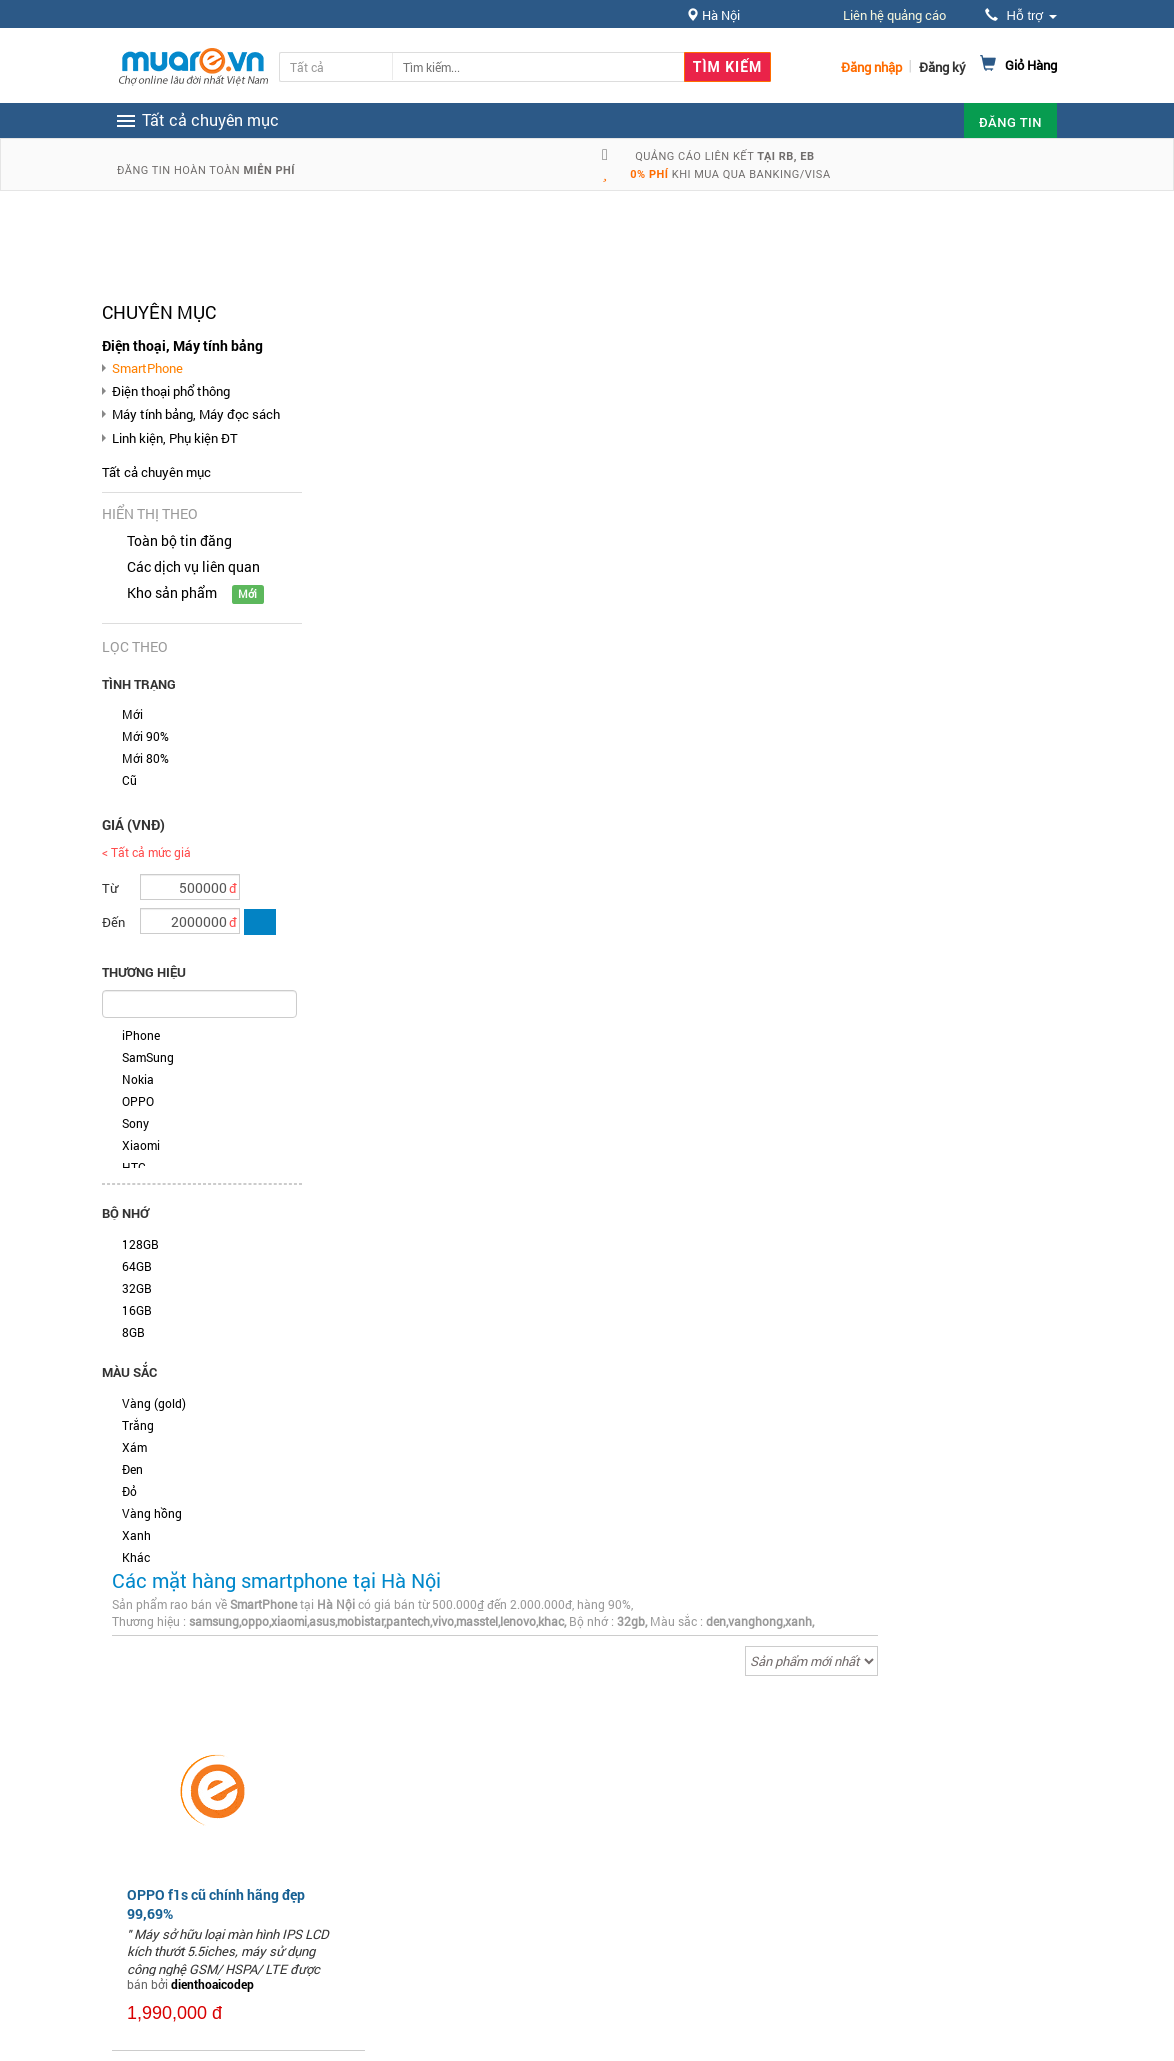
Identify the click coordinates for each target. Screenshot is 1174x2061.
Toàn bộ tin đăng (179, 540)
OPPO (138, 1101)
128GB (140, 1244)
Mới (132, 714)
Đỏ (129, 1491)
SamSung (148, 1057)
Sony (135, 1123)
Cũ (129, 780)
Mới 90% (145, 736)
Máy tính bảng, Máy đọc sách (196, 414)
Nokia (138, 1079)
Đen (132, 1469)
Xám (134, 1447)
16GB (137, 1310)
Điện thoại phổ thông (171, 391)
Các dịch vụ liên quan (193, 566)
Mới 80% (145, 758)
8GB (133, 1332)
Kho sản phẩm (172, 592)
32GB (137, 1288)
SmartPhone (147, 368)
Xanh (136, 1535)
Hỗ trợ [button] (1021, 15)
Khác (136, 1557)
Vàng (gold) (154, 1403)
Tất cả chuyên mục (156, 472)
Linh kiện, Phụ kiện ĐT (175, 438)
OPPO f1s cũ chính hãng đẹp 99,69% (216, 1903)
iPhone (141, 1035)
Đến (113, 922)
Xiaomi (141, 1145)
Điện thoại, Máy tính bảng (182, 345)
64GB (137, 1266)
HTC (134, 1167)
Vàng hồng (152, 1513)
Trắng (138, 1425)
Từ (110, 888)
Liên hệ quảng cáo (894, 15)
